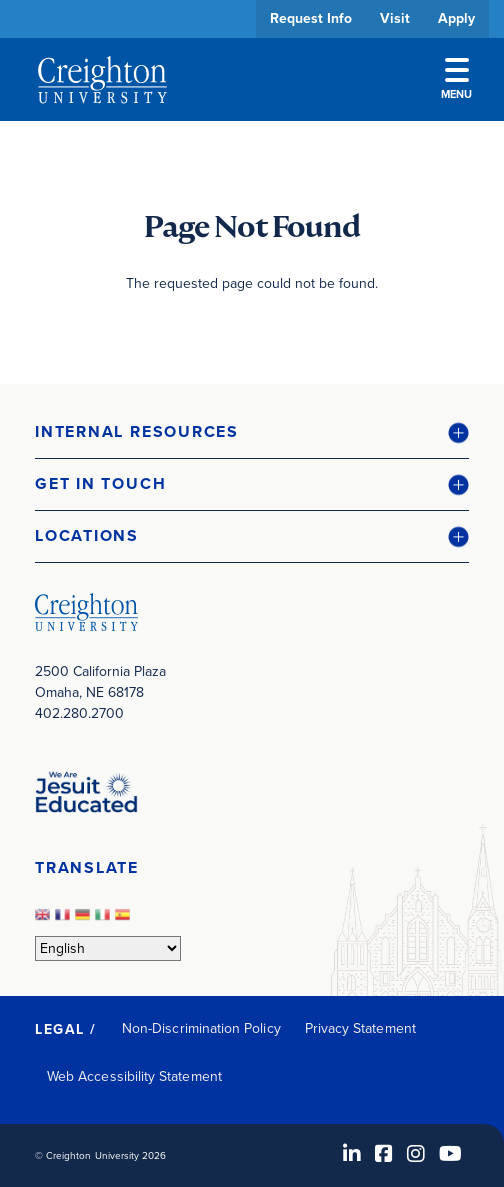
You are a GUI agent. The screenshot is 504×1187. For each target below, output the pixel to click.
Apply (456, 18)
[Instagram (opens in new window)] (416, 1154)
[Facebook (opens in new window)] (384, 1154)
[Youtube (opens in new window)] (450, 1154)
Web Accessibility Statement (134, 1076)
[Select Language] (108, 948)
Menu (456, 80)
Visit (395, 18)
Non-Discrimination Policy (201, 1028)
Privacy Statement (360, 1028)
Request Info (311, 18)
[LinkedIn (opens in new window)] (352, 1154)
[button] (252, 432)
